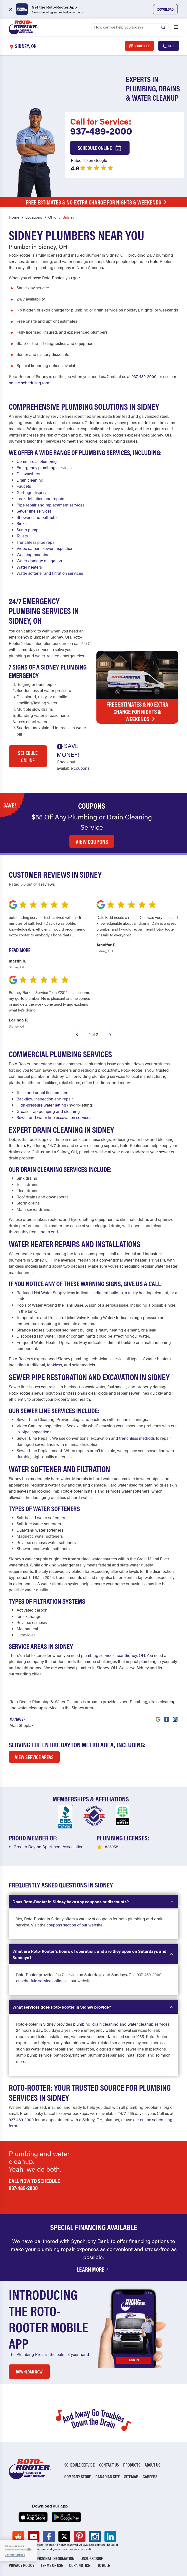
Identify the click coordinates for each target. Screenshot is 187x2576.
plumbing (81, 2024)
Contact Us (109, 2465)
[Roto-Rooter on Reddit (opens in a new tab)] (18, 2536)
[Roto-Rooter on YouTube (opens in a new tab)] (33, 2536)
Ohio (52, 217)
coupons (81, 768)
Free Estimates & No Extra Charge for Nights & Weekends (97, 202)
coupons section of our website (75, 1925)
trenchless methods (137, 1438)
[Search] (130, 27)
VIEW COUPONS (91, 841)
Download (165, 9)
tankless (54, 1365)
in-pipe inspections (34, 1432)
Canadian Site (107, 2476)
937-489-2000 (101, 131)
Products (131, 2465)
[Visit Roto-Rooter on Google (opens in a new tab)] (158, 1716)
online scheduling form (29, 383)
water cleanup (140, 2024)
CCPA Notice (79, 2565)
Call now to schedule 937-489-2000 (34, 2184)
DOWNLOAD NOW (29, 2372)
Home (14, 217)
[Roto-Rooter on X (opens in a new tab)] (64, 2536)
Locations (33, 217)
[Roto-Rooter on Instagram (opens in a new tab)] (95, 2536)
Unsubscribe (92, 2558)
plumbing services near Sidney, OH (113, 1655)
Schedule (139, 46)
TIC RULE (103, 2565)
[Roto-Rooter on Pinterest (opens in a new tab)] (79, 2536)
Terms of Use (51, 2565)
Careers (150, 2476)
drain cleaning (105, 2024)
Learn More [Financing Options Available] (93, 2269)
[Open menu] (176, 27)
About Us (152, 2465)
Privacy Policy (21, 2565)
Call (168, 46)
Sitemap (131, 2476)
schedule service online (42, 1980)
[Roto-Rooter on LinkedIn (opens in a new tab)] (110, 2536)
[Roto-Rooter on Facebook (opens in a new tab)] (49, 2536)
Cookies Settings (15, 2554)
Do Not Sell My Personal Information (42, 2558)
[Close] (29, 2549)
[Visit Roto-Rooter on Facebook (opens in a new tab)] (166, 1716)
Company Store (77, 2476)
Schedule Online (100, 148)
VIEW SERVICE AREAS (34, 1756)
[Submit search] (164, 26)
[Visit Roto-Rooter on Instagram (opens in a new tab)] (175, 1716)
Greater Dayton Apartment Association (49, 1846)
